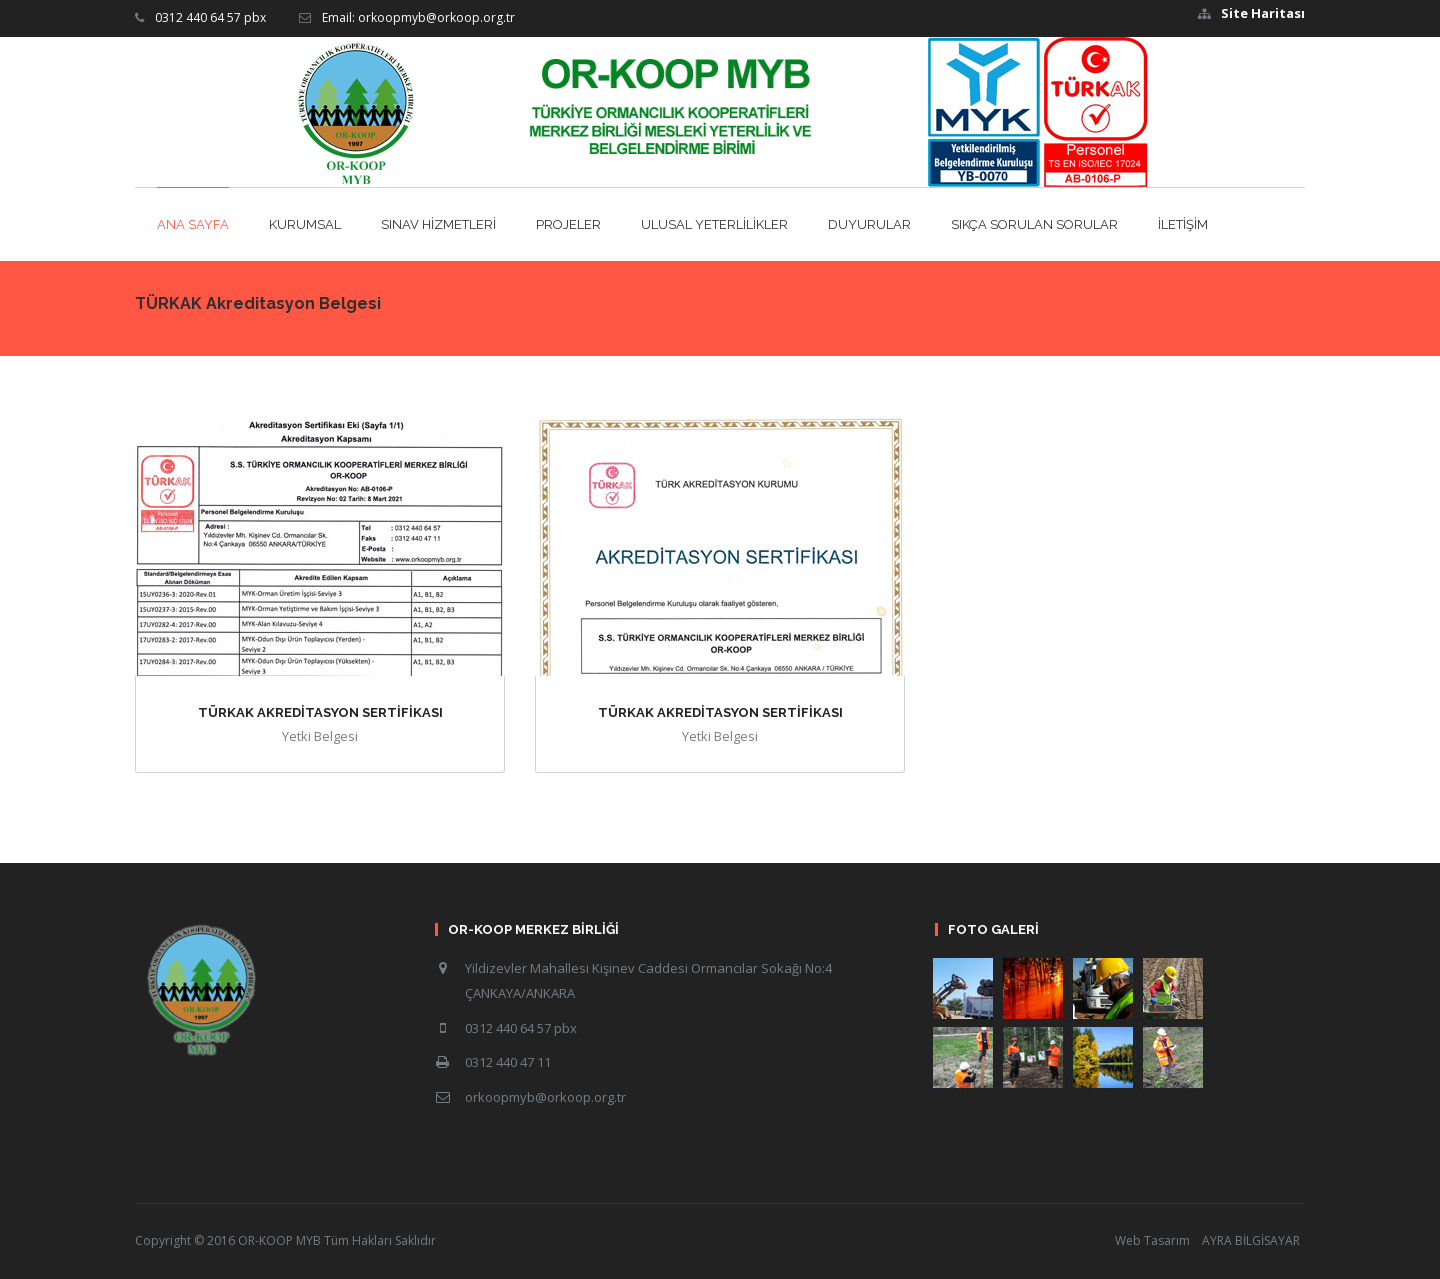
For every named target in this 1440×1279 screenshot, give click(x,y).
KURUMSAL (305, 224)
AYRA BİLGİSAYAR (1251, 1240)
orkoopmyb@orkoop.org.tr (545, 1097)
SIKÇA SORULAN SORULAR (1034, 224)
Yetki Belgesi (320, 736)
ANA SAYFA (193, 224)
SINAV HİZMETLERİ (438, 224)
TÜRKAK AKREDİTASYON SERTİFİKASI (320, 712)
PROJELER (568, 224)
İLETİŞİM (1183, 224)
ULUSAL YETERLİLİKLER (714, 224)
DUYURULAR (869, 224)
